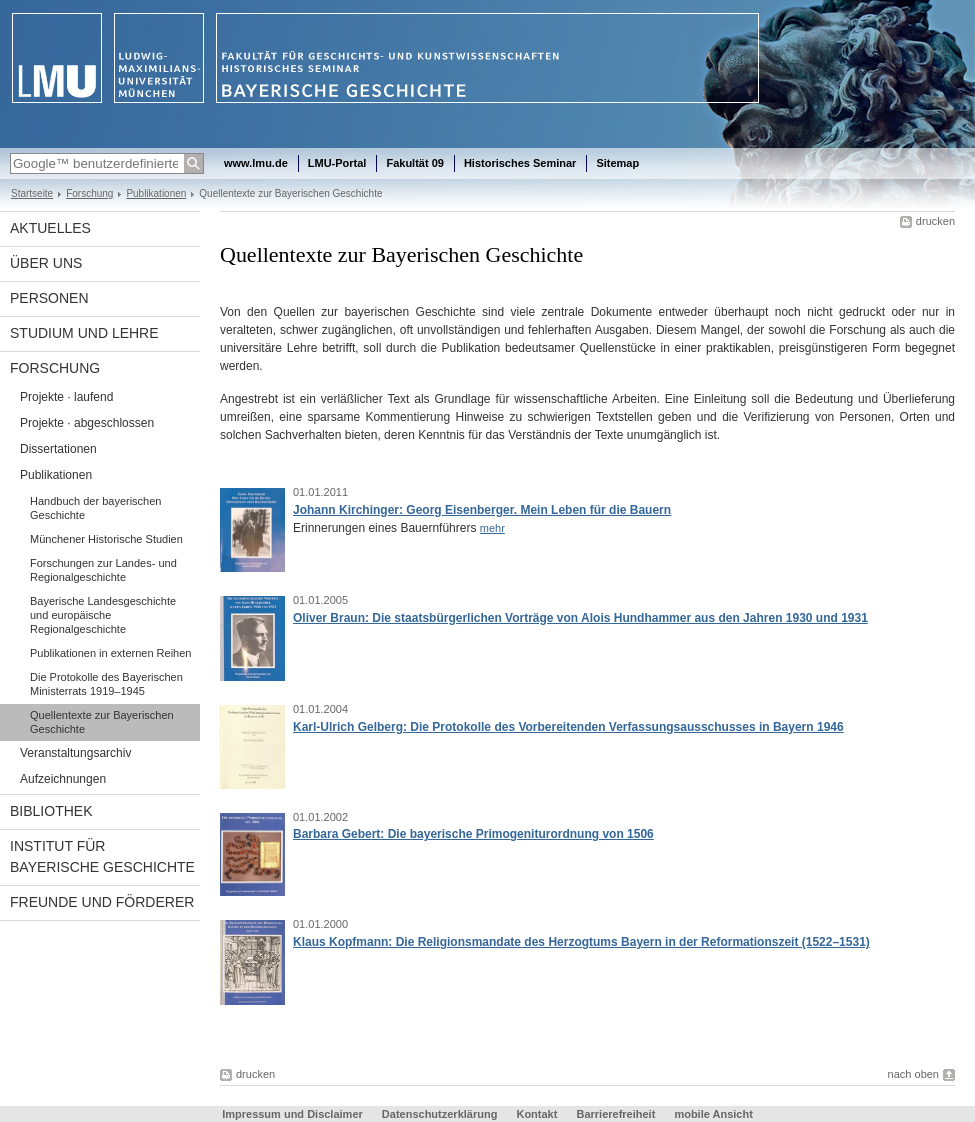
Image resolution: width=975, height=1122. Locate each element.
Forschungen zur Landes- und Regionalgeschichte (103, 570)
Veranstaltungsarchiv (75, 753)
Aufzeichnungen (63, 779)
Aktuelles (50, 228)
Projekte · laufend (66, 397)
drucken (935, 221)
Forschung (89, 193)
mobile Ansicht (713, 1114)
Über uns (46, 263)
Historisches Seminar (520, 163)
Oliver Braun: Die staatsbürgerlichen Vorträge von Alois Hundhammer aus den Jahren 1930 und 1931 (580, 618)
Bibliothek (51, 811)
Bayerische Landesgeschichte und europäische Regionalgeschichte (103, 615)
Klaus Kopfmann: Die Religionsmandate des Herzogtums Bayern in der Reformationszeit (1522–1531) (581, 942)
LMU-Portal (337, 163)
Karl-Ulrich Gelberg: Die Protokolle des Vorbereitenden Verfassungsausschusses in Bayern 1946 (568, 727)
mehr (492, 528)
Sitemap (617, 163)
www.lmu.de (256, 163)
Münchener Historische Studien (106, 539)
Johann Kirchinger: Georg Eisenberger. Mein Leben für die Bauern (482, 510)
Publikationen (156, 193)
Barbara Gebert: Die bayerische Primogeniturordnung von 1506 (473, 834)
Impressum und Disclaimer (292, 1114)
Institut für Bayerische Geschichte (102, 856)
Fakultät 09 (414, 163)
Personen (49, 298)
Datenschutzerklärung (440, 1114)
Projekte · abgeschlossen (87, 423)
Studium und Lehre (84, 333)
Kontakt (536, 1114)
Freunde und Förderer (102, 902)
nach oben (913, 1074)
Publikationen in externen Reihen (110, 653)
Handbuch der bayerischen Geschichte (95, 508)
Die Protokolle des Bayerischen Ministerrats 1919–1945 (106, 684)
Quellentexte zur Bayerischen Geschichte (102, 722)
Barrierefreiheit (617, 1114)
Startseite (32, 193)
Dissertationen (58, 449)
